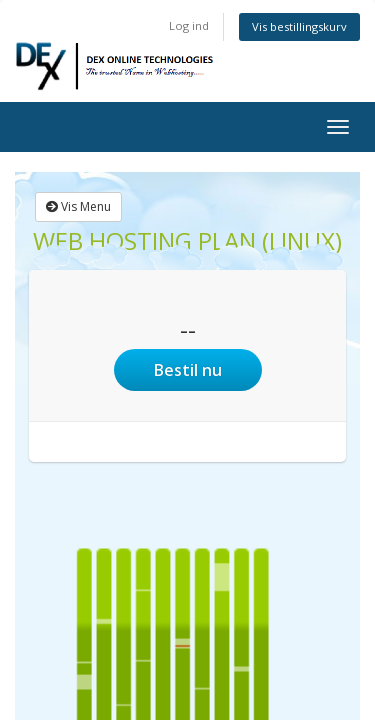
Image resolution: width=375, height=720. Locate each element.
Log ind (189, 25)
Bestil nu (188, 370)
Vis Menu (78, 206)
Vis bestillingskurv (299, 26)
